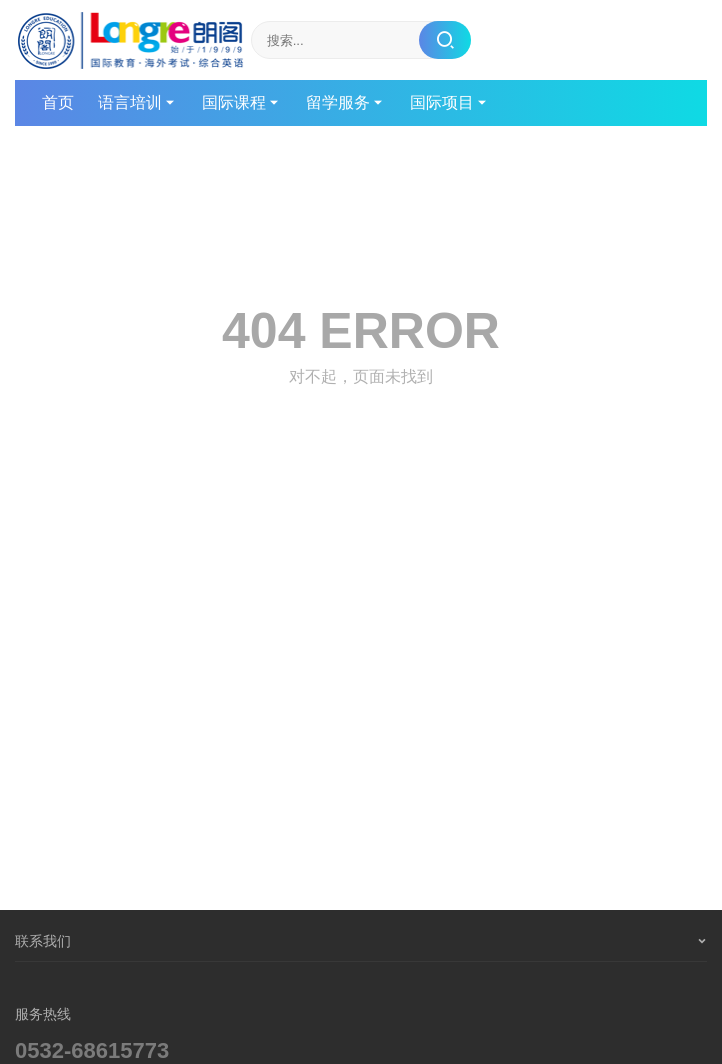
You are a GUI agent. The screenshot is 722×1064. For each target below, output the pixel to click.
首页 (58, 102)
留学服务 (338, 102)
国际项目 (442, 102)
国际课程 (234, 102)
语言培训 (130, 102)
